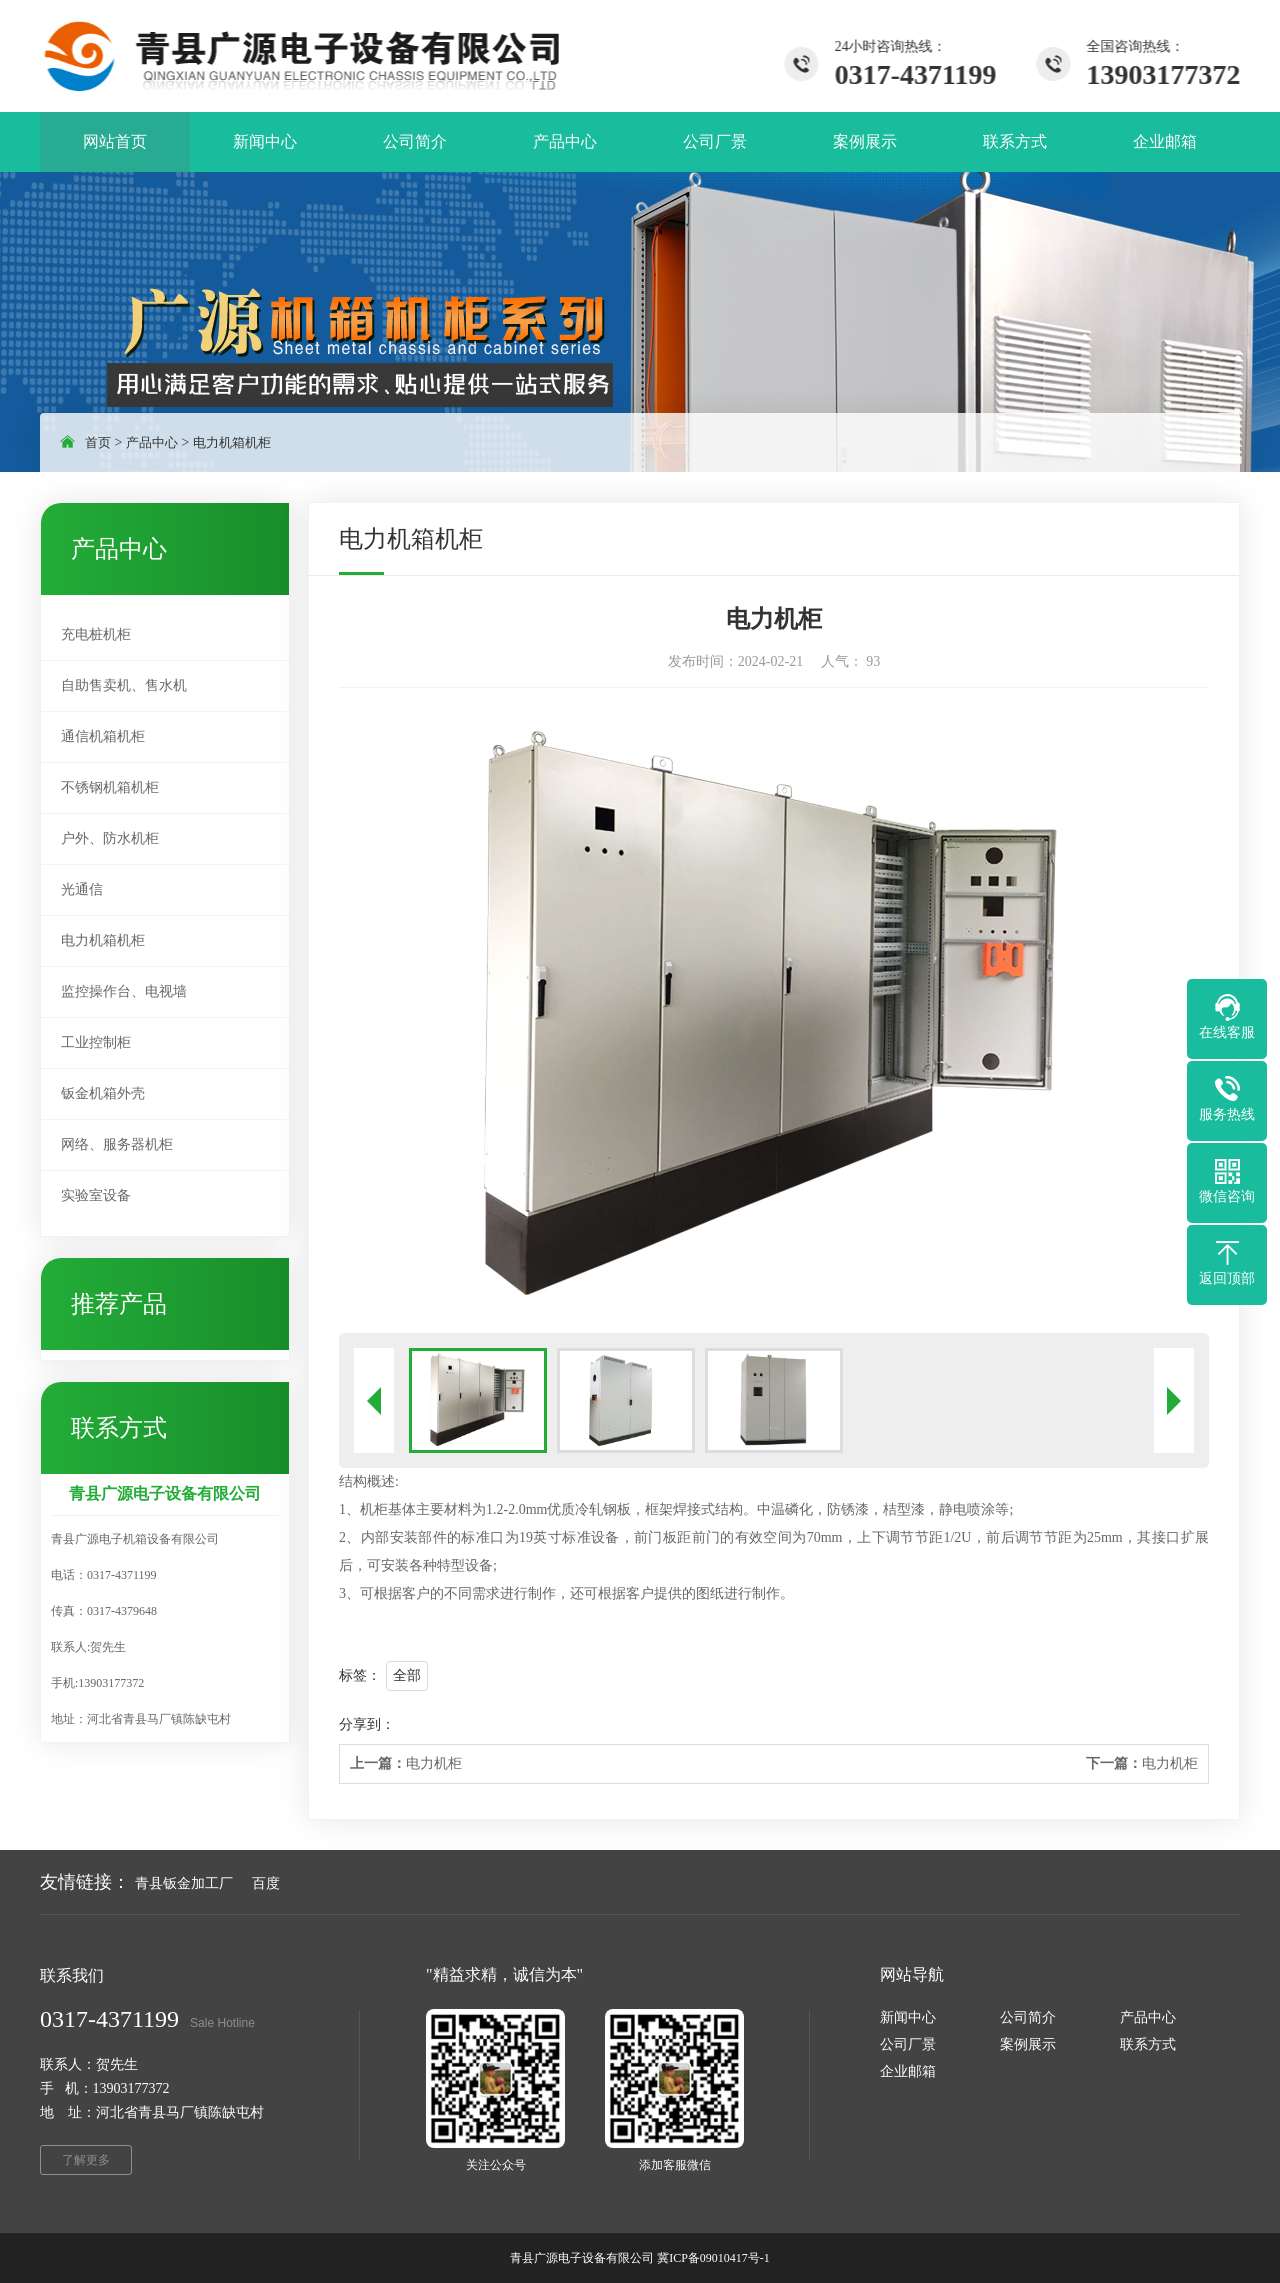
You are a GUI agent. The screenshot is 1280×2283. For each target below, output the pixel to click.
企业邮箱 (908, 2071)
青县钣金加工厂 (184, 1883)
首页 (98, 442)
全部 (407, 1675)
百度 (266, 1883)
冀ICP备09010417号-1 (713, 2258)
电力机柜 (406, 1763)
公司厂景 (908, 2044)
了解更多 (86, 2160)
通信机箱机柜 (103, 736)
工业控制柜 (96, 1042)
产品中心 (152, 442)
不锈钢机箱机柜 (110, 787)
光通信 (82, 889)
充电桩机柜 (96, 634)
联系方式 (1148, 2044)
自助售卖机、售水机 (124, 685)
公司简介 (1028, 2017)
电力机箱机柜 (232, 442)
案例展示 (1028, 2044)
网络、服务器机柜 (117, 1144)
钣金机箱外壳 (103, 1093)
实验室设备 (96, 1195)
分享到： (367, 1724)
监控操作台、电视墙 (124, 991)
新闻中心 (908, 2017)
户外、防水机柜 (110, 838)
